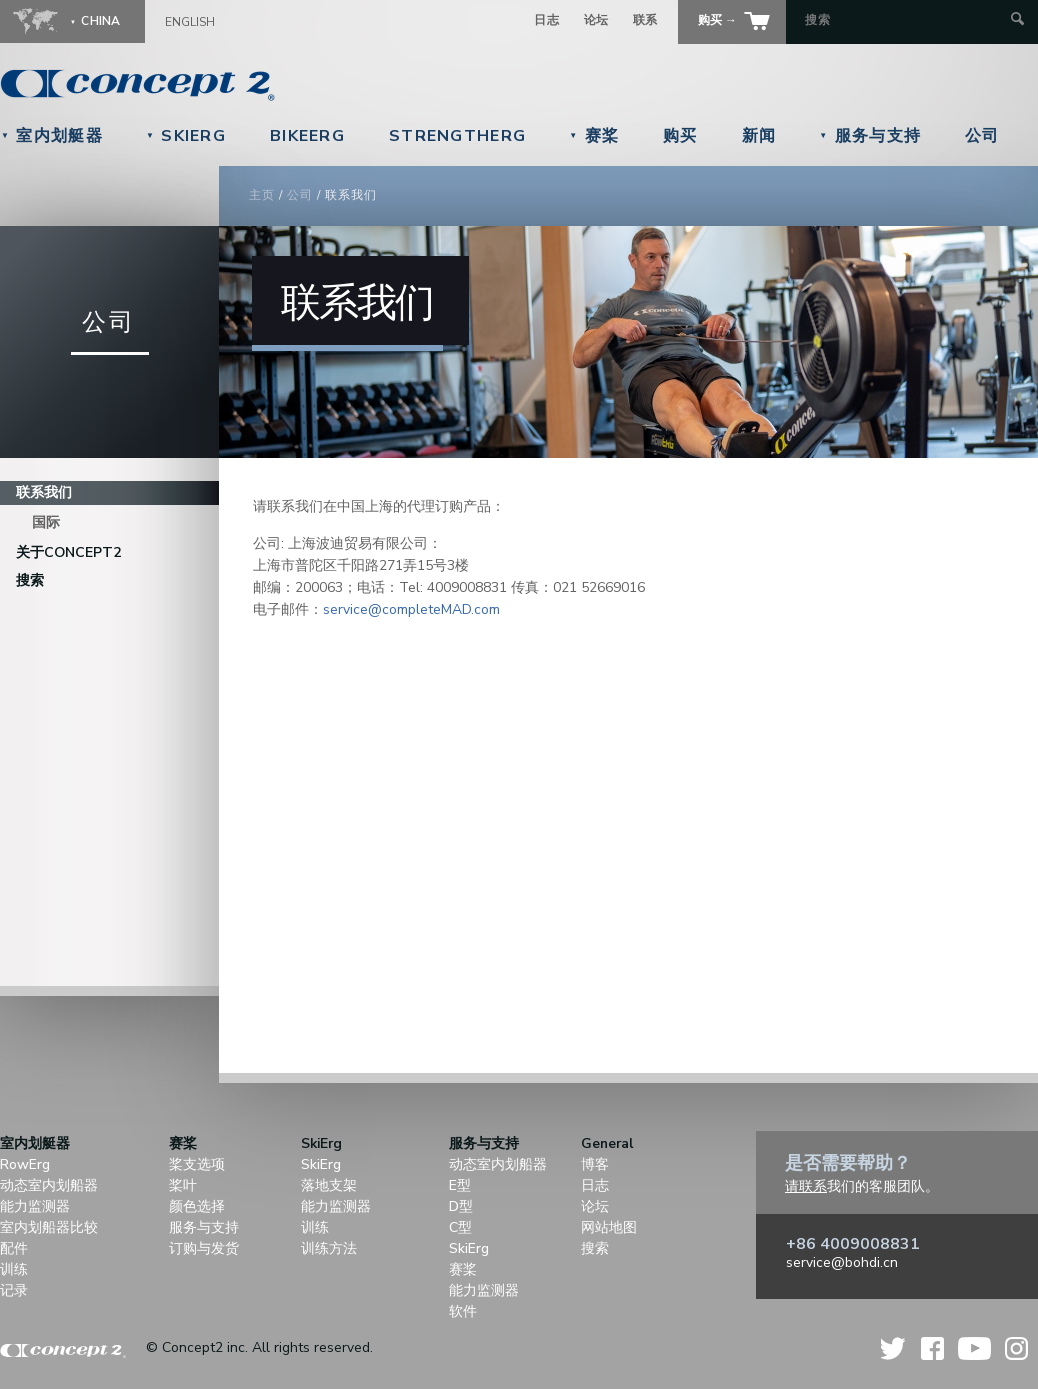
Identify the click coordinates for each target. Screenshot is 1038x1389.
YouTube (974, 1348)
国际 (46, 522)
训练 (14, 1269)
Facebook (932, 1348)
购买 (680, 136)
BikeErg (307, 136)
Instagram (1016, 1348)
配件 (14, 1248)
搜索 (30, 580)
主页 (262, 195)
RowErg (25, 1164)
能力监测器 (35, 1206)
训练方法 (329, 1248)
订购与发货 (204, 1248)
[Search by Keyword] (905, 20)
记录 (14, 1290)
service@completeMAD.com (411, 609)
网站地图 (609, 1227)
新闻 (759, 136)
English (190, 22)
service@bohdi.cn (842, 1262)
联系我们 (44, 492)
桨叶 (183, 1185)
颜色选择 (197, 1206)
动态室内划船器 (49, 1185)
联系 (645, 20)
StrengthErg (457, 136)
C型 (460, 1227)
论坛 (596, 20)
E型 (460, 1185)
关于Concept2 (68, 552)
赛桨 (594, 136)
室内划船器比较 (49, 1227)
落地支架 (329, 1185)
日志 (546, 20)
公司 (982, 136)
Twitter (894, 1348)
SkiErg (186, 136)
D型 (461, 1206)
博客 (595, 1164)
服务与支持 (870, 136)
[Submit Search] (1017, 20)
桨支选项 (197, 1164)
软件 (463, 1311)
